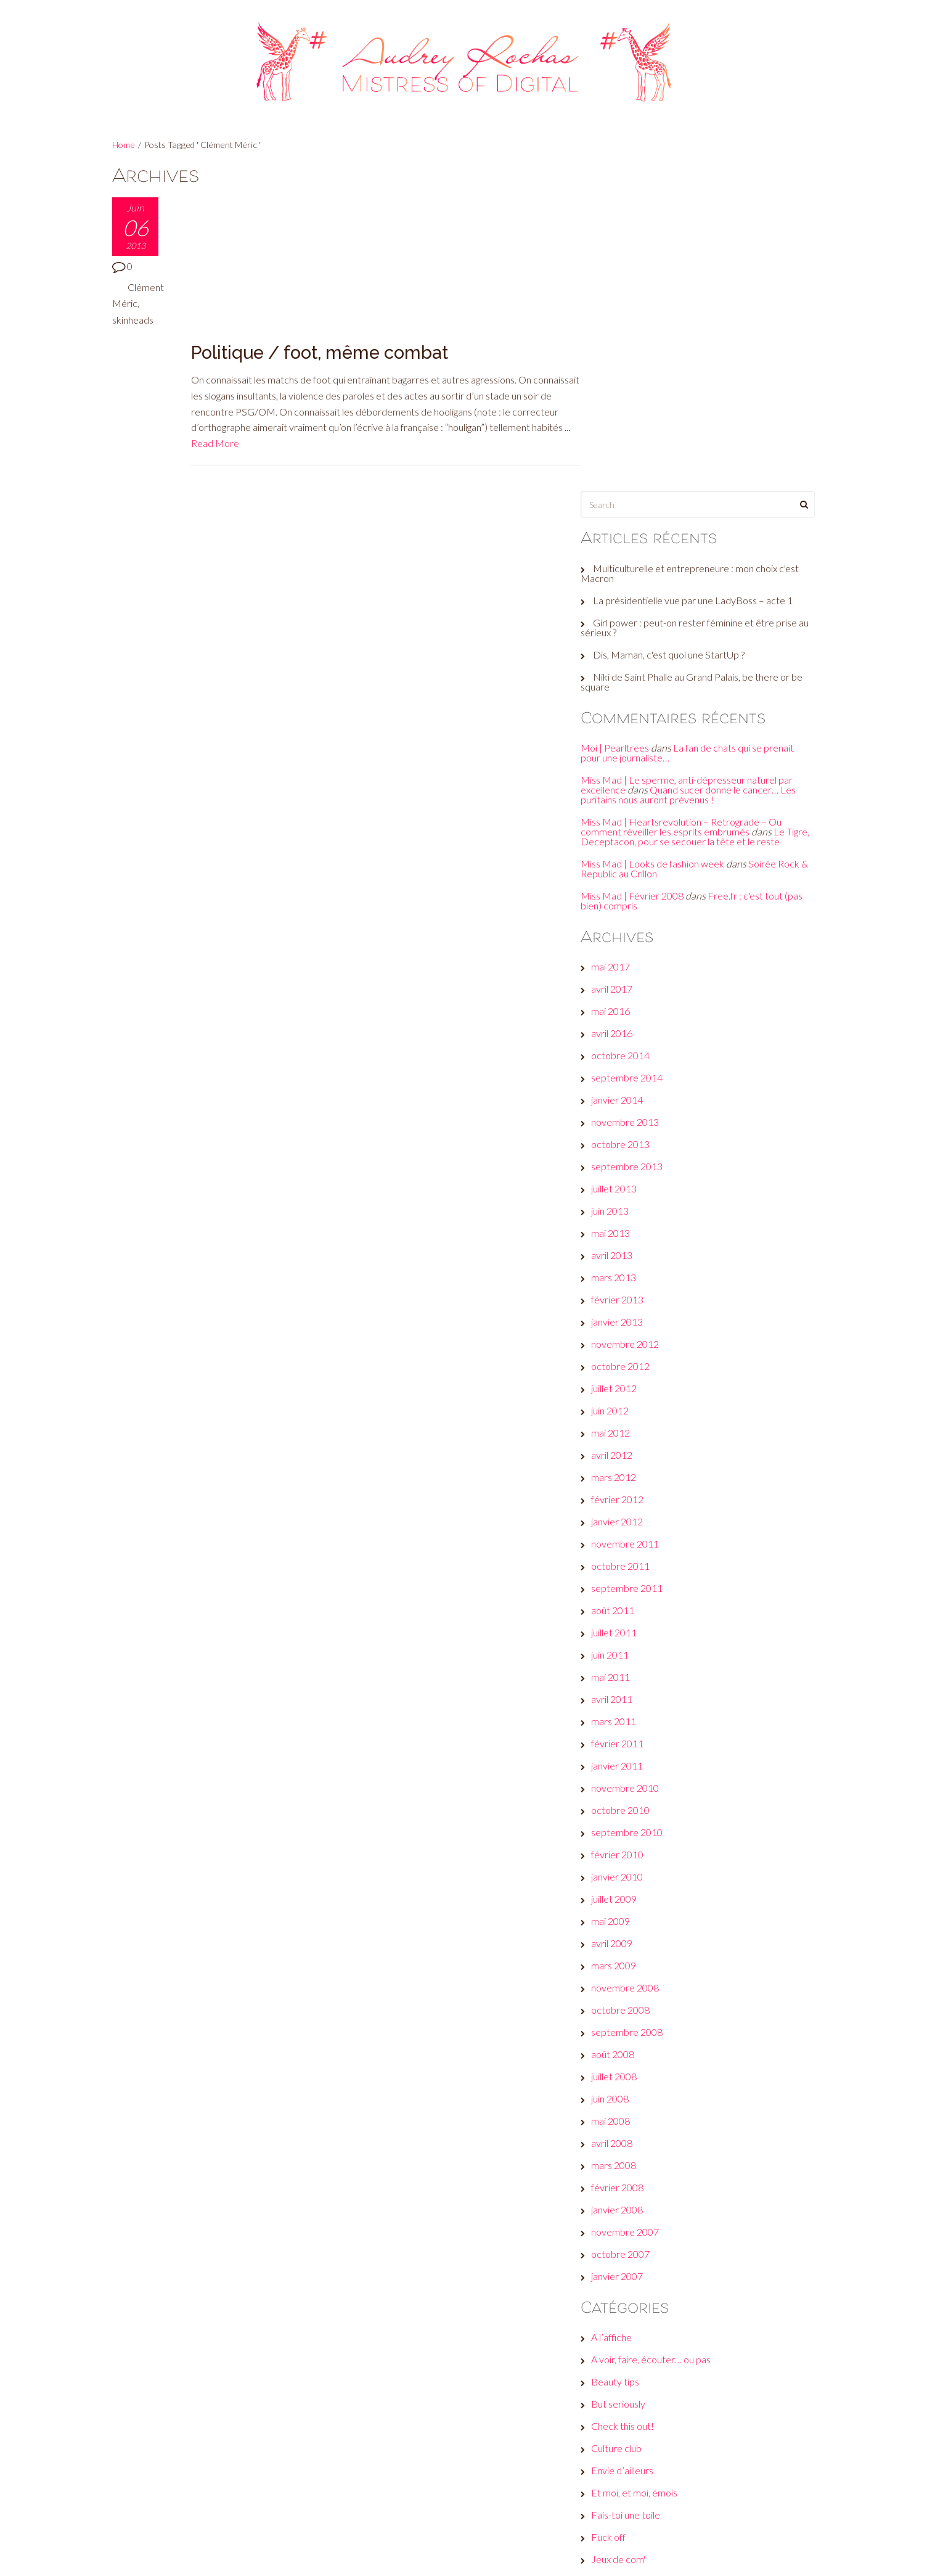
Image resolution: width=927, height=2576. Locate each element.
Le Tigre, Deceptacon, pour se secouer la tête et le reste (695, 516)
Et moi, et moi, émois (646, 2178)
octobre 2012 (632, 1051)
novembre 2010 (637, 1473)
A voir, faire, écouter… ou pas (663, 2045)
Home (123, 144)
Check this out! (634, 2111)
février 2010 (629, 1540)
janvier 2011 (629, 1451)
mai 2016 (622, 696)
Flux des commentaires (652, 2483)
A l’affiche (623, 2022)
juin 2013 (622, 896)
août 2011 (625, 1296)
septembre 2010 (639, 1518)
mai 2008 (622, 1806)
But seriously (630, 2089)
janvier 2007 (629, 1961)
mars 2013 (625, 963)
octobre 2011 (632, 1251)
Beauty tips (627, 2067)
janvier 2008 (629, 1895)
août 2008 (625, 1739)
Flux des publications (646, 2461)
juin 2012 (622, 1096)
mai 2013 (622, 918)
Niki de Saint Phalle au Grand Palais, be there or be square (697, 356)
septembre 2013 (639, 852)
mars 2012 (625, 1162)
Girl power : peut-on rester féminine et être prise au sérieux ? (701, 302)
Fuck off (620, 2222)
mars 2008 (625, 1850)
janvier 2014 (629, 785)
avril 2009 (624, 1629)
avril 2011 (624, 1384)
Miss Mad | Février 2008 (644, 580)
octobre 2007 (632, 1939)
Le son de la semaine (646, 2267)
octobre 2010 (632, 1495)
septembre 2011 (639, 1273)
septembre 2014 (639, 763)
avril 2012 (624, 1140)
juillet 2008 (626, 1762)
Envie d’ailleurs (634, 2156)
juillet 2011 (626, 1318)
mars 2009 (625, 1651)
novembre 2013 (637, 807)
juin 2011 (622, 1340)
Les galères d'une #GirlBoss (661, 2289)
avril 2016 (624, 718)
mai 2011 (622, 1362)
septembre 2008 (639, 1717)
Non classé (626, 2311)
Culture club (628, 2133)
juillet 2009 (626, 1584)
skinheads (132, 320)
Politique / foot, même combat (320, 205)
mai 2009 (622, 1606)
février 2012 (629, 1185)
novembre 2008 (637, 1673)
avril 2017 (624, 674)
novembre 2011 (637, 1229)
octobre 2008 (632, 1695)
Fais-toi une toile (637, 2200)
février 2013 (629, 985)
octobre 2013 (632, 829)
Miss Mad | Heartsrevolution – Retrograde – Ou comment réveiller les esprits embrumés (693, 501)
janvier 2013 (629, 1007)
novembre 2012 (637, 1029)
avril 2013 (624, 940)
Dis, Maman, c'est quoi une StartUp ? (681, 329)
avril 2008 (624, 1828)
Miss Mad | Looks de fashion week (665, 548)
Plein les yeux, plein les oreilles (665, 2333)
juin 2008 (622, 1784)
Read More (299, 296)
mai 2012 (622, 1118)
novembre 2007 (637, 1917)
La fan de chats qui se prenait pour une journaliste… (699, 427)
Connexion (625, 2439)
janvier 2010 (629, 1562)
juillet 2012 (626, 1074)
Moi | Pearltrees (627, 423)
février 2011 (629, 1429)
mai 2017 (622, 652)
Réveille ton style (639, 2355)
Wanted (620, 2378)
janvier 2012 (629, 1207)
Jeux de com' (630, 2244)
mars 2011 (625, 1407)
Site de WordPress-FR (651, 2505)
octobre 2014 (632, 741)
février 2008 (629, 1873)
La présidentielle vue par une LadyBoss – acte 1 (705, 275)
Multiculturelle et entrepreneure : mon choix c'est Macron (702, 248)
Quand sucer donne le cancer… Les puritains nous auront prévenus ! (700, 469)
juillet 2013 (626, 874)
